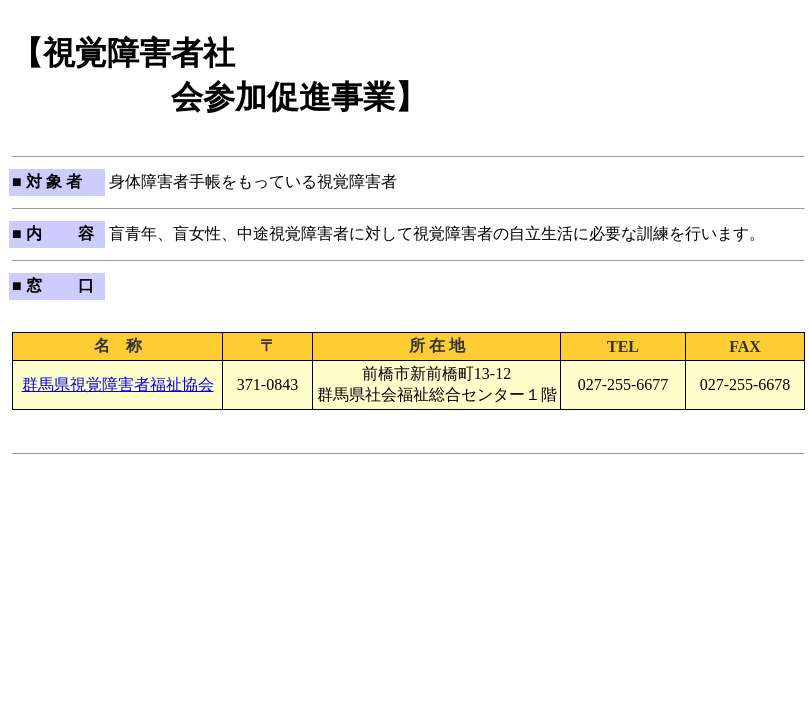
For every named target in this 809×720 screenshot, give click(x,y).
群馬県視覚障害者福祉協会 (118, 384)
